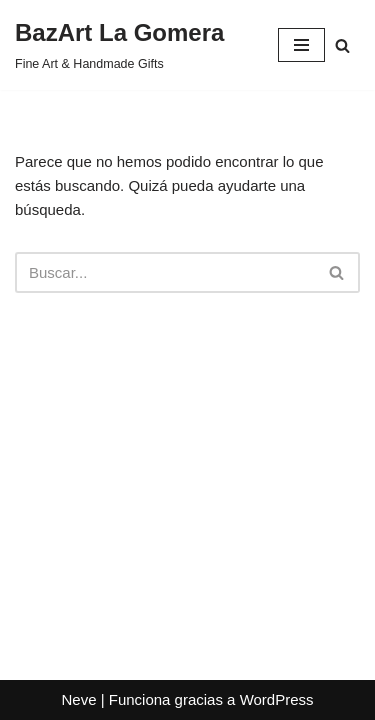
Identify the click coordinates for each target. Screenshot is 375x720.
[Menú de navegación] (301, 45)
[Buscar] (342, 45)
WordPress (277, 699)
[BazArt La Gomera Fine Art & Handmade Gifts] (119, 45)
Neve (78, 699)
